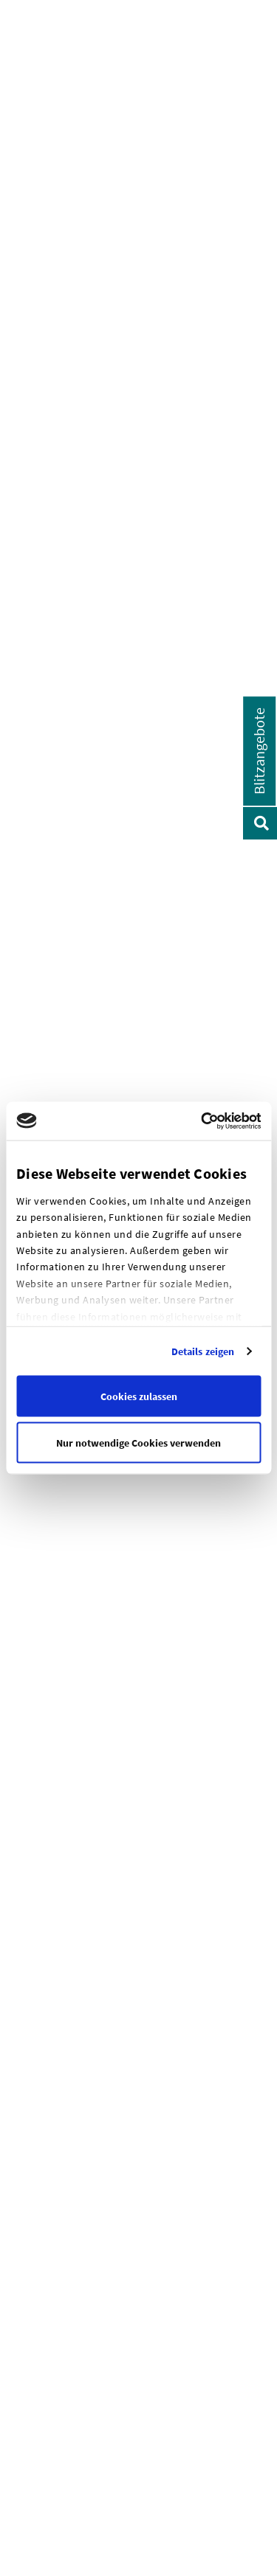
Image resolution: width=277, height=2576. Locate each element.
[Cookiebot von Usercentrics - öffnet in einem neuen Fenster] (231, 1121)
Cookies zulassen (138, 1395)
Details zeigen (202, 1350)
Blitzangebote (259, 750)
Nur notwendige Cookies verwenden (138, 1442)
